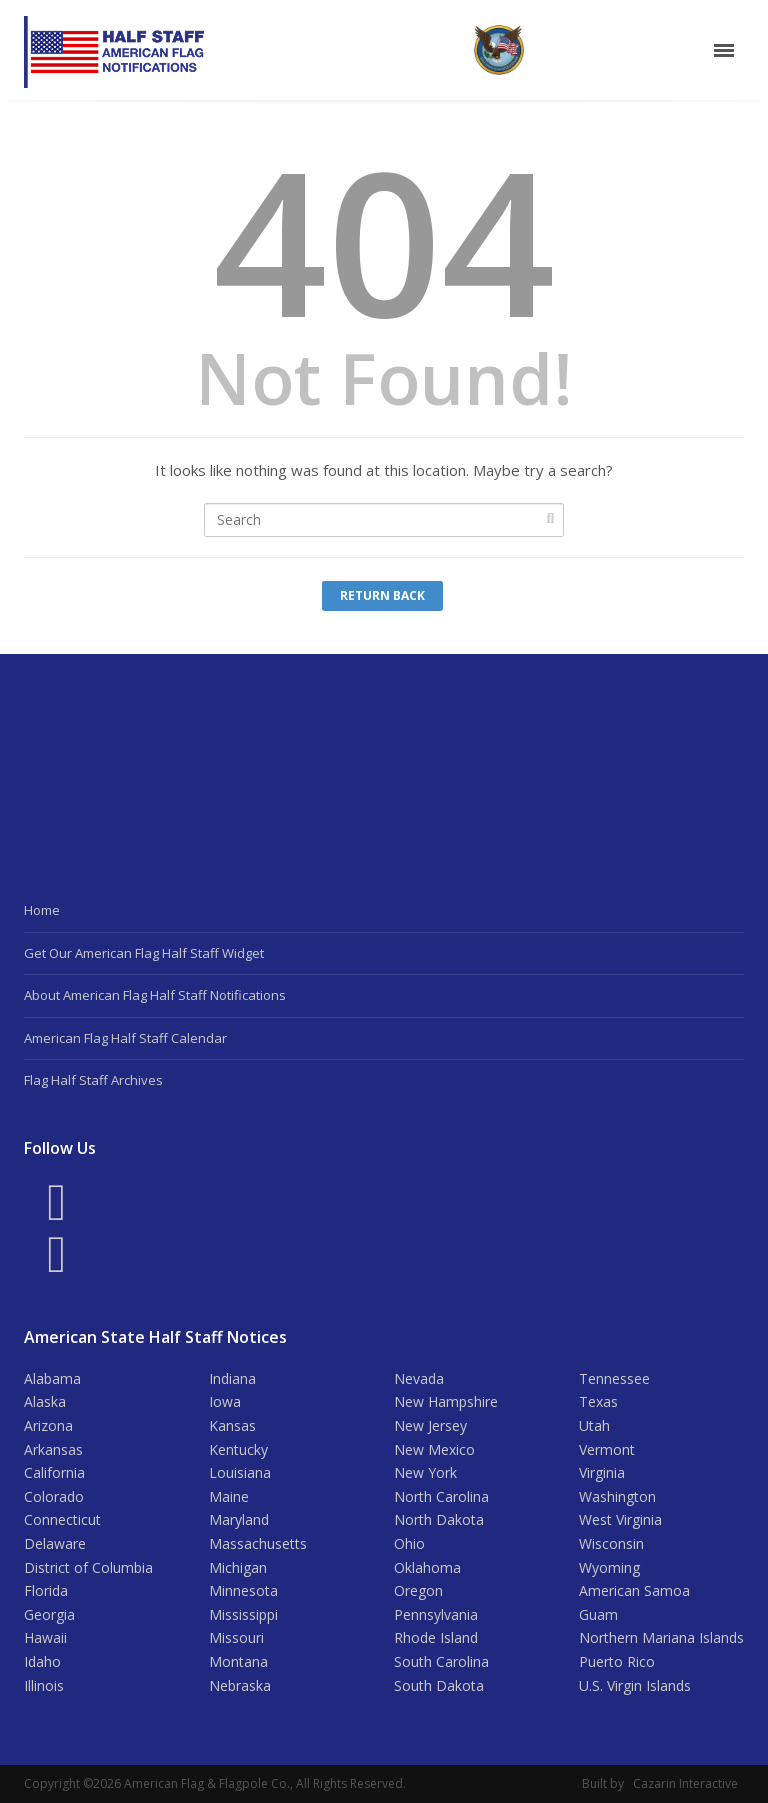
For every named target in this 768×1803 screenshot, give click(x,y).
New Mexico (434, 1449)
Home (42, 910)
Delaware (55, 1543)
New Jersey (430, 1425)
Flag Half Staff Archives (93, 1080)
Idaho (42, 1661)
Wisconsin (611, 1543)
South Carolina (441, 1661)
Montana (238, 1661)
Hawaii (45, 1637)
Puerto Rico (617, 1661)
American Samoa (634, 1590)
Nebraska (240, 1685)
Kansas (232, 1425)
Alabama (52, 1378)
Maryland (239, 1519)
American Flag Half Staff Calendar (125, 1038)
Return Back (382, 595)
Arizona (48, 1425)
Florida (46, 1590)
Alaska (45, 1401)
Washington (617, 1496)
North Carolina (441, 1496)
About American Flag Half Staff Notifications (155, 995)
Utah (594, 1425)
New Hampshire (446, 1401)
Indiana (232, 1378)
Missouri (236, 1637)
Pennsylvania (436, 1614)
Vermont (607, 1449)
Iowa (225, 1401)
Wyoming (609, 1567)
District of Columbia (88, 1567)
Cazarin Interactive (685, 1783)
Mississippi (243, 1614)
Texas (598, 1401)
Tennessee (614, 1378)
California (54, 1472)
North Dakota (439, 1519)
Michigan (238, 1567)
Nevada (419, 1378)
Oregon (418, 1590)
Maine (229, 1496)
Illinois (44, 1685)
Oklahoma (427, 1567)
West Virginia (620, 1519)
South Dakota (439, 1685)
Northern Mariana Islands (661, 1637)
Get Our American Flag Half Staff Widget (144, 953)
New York (425, 1472)
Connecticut (62, 1519)
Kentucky (238, 1449)
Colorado (54, 1496)
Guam (598, 1614)
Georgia (49, 1614)
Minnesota (243, 1590)
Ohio (409, 1543)
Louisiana (240, 1472)
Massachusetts (258, 1543)
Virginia (602, 1472)
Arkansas (53, 1449)
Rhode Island (436, 1637)
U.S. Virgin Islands (635, 1685)
